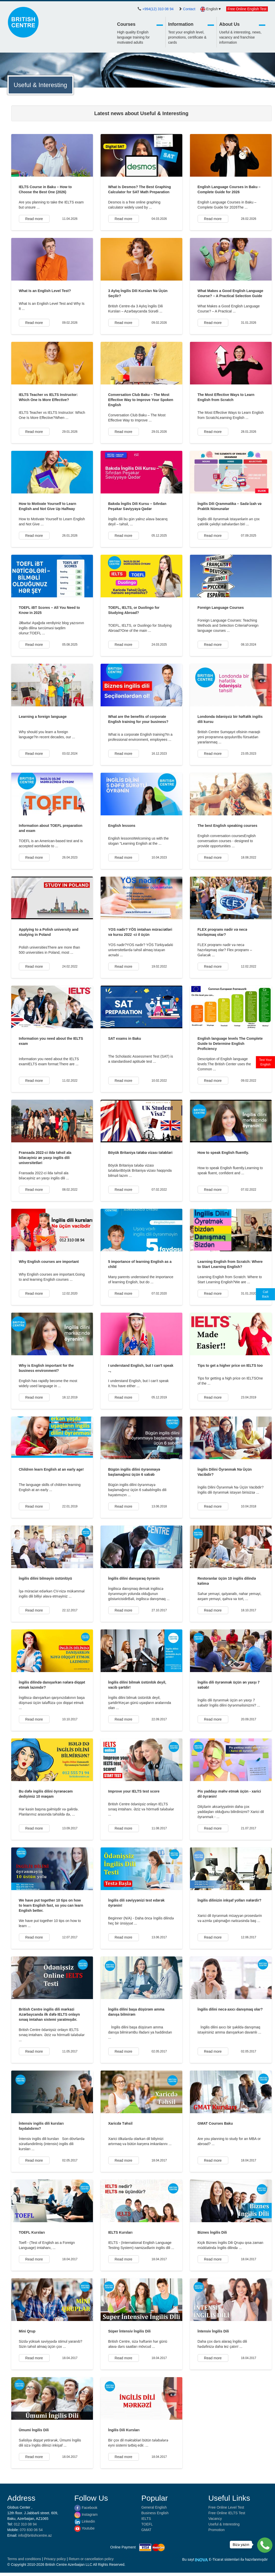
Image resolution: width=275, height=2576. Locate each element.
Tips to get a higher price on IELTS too (230, 1365)
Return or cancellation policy (91, 2559)
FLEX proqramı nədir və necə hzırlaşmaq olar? (222, 932)
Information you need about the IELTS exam (51, 1041)
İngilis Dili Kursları (124, 2430)
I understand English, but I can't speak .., (140, 1368)
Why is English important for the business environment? (46, 1368)
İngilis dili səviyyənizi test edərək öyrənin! (136, 1902)
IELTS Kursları (120, 2232)
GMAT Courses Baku (215, 2123)
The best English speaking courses (227, 826)
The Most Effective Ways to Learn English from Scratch (226, 397)
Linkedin (84, 2521)
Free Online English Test (247, 9)
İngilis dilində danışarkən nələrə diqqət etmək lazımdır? (52, 1684)
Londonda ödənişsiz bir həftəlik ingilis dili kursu (230, 719)
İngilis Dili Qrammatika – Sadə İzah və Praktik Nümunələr (230, 506)
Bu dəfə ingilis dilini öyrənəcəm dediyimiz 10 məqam (46, 1793)
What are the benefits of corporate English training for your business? (138, 719)
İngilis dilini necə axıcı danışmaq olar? (230, 2009)
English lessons (122, 826)
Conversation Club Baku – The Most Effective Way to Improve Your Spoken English (140, 400)
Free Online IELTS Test (226, 2513)
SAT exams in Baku (124, 1038)
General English (154, 2507)
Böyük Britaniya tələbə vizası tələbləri (140, 1153)
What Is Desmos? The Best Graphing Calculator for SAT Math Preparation (139, 189)
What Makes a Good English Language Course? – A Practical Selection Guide (230, 293)
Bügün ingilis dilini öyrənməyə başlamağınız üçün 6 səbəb (134, 1472)
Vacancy (215, 2519)
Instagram (86, 2514)
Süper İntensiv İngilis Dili (129, 2331)
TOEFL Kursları (32, 2232)
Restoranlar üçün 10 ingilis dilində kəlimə (227, 1581)
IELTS (146, 2519)
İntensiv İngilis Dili (213, 2331)
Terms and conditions (24, 2559)
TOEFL (147, 2524)
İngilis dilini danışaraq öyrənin (134, 1578)
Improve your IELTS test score (134, 1791)
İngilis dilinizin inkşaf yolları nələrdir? (229, 1900)
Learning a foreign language (43, 717)
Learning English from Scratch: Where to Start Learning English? (230, 1264)
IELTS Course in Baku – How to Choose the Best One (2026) (45, 189)
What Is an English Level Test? (45, 291)
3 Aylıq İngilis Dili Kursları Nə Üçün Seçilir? (138, 293)
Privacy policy (55, 2559)
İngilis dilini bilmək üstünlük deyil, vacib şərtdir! (137, 1684)
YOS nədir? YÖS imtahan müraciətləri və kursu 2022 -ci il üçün (140, 932)
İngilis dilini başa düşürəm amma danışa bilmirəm (136, 2011)
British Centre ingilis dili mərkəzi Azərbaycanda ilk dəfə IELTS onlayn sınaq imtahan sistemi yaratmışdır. (49, 2014)
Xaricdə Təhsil (120, 2123)
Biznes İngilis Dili (212, 2232)
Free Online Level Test (226, 2507)
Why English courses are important (49, 1262)
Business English (155, 2513)
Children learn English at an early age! (51, 1469)
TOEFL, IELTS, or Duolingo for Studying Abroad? (134, 610)
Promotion (216, 2530)
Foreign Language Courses (221, 608)
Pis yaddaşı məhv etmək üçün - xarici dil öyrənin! (229, 1793)
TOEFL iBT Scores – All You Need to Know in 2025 (49, 610)
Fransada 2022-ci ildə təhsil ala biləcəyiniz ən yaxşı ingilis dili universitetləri (45, 1158)
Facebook (85, 2508)
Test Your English (265, 1062)
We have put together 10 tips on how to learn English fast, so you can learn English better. (51, 1905)
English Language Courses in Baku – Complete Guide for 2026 (229, 189)
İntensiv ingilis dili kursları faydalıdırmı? (41, 2126)
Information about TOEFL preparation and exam (50, 828)
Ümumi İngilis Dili (34, 2430)
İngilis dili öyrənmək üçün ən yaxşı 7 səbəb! (229, 1684)
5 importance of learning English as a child (140, 1264)
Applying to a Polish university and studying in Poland (48, 932)
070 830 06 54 (31, 2530)
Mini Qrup (27, 2331)
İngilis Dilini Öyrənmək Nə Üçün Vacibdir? (225, 1472)
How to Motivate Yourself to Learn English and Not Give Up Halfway (47, 506)
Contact (189, 9)
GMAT (146, 2530)
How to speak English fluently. (223, 1153)
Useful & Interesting (224, 2524)
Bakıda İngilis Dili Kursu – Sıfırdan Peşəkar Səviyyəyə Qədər (137, 506)
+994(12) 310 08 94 (158, 9)
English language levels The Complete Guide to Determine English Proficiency (230, 1043)
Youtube (84, 2528)
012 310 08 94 (25, 2524)
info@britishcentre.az (35, 2535)
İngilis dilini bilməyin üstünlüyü (45, 1578)
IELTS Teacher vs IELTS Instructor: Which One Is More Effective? (48, 397)
